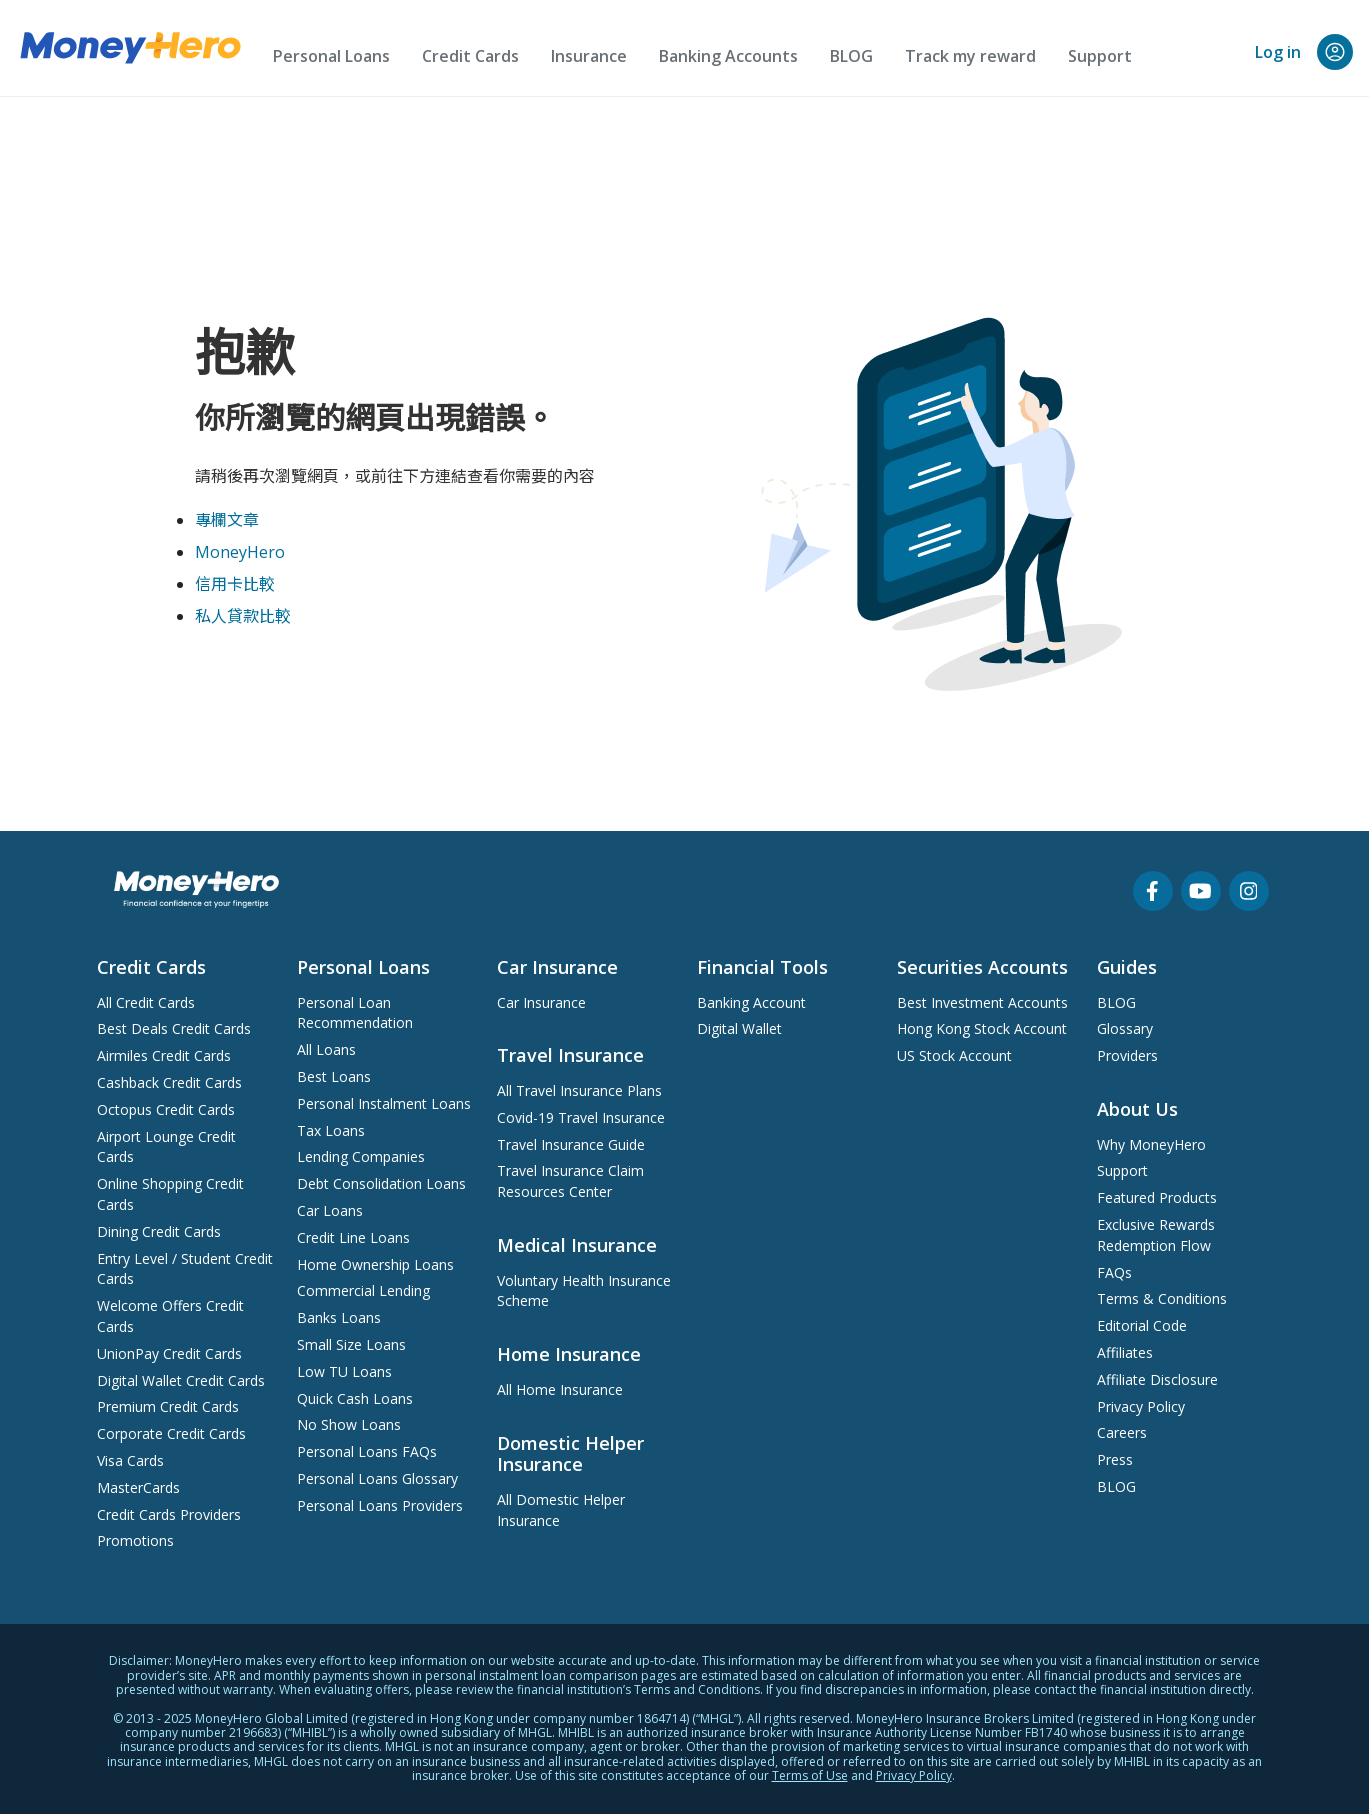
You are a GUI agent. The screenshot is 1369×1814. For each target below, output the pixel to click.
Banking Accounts (728, 56)
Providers (1127, 1055)
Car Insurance (541, 1002)
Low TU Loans (344, 1371)
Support (1100, 56)
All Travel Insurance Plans (579, 1090)
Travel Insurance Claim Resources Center (570, 1181)
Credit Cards (470, 56)
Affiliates (1125, 1352)
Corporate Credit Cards (171, 1433)
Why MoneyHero (1151, 1144)
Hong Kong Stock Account (982, 1028)
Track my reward (970, 56)
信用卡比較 (235, 584)
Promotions (135, 1540)
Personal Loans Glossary (377, 1478)
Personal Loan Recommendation (355, 1013)
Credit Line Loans (353, 1237)
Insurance (589, 56)
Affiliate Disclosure (1157, 1379)
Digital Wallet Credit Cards (181, 1380)
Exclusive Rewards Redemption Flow (1156, 1235)
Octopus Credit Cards (166, 1109)
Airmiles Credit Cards (164, 1055)
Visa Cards (130, 1460)
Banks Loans (339, 1317)
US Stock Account (954, 1055)
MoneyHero (240, 552)
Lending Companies (361, 1156)
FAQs (1114, 1272)
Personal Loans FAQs (367, 1451)
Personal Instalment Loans (384, 1103)
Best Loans (334, 1076)
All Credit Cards (146, 1002)
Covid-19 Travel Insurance (581, 1117)
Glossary (1125, 1028)
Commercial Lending (363, 1290)
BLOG (851, 56)
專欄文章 (227, 520)
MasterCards (138, 1487)
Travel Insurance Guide (571, 1144)
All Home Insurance (560, 1389)
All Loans (326, 1049)
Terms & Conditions (1162, 1298)
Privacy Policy (1141, 1406)
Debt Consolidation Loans (381, 1183)
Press (1115, 1459)
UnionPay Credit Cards (169, 1353)
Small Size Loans (351, 1344)
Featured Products (1157, 1197)
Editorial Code (1142, 1325)
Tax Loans (331, 1130)
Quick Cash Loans (355, 1398)
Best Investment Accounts (982, 1002)
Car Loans (330, 1210)
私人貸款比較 (243, 616)
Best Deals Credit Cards (174, 1028)
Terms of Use (810, 1775)
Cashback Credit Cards (169, 1082)
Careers (1122, 1432)
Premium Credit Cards (168, 1406)
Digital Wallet (739, 1028)
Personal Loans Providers (380, 1505)
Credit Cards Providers (169, 1514)
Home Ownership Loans (375, 1264)
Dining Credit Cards (159, 1231)
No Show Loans (349, 1424)
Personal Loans (331, 56)
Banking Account (751, 1002)
